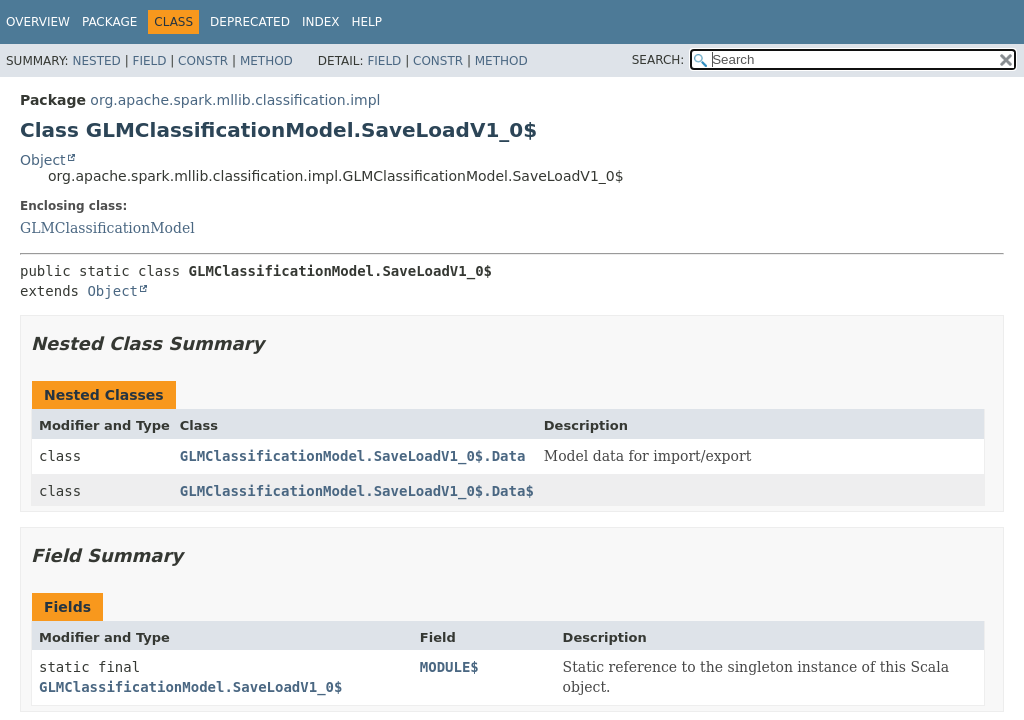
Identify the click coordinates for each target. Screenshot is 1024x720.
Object (43, 160)
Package (109, 22)
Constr (203, 61)
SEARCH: (658, 60)
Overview (38, 22)
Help (366, 22)
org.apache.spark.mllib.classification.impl (235, 100)
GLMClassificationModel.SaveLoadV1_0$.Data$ (357, 491)
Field (149, 61)
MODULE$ (449, 667)
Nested (96, 61)
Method (266, 61)
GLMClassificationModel (107, 228)
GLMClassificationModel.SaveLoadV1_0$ (190, 687)
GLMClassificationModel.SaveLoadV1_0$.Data (353, 456)
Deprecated (250, 22)
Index (321, 22)
